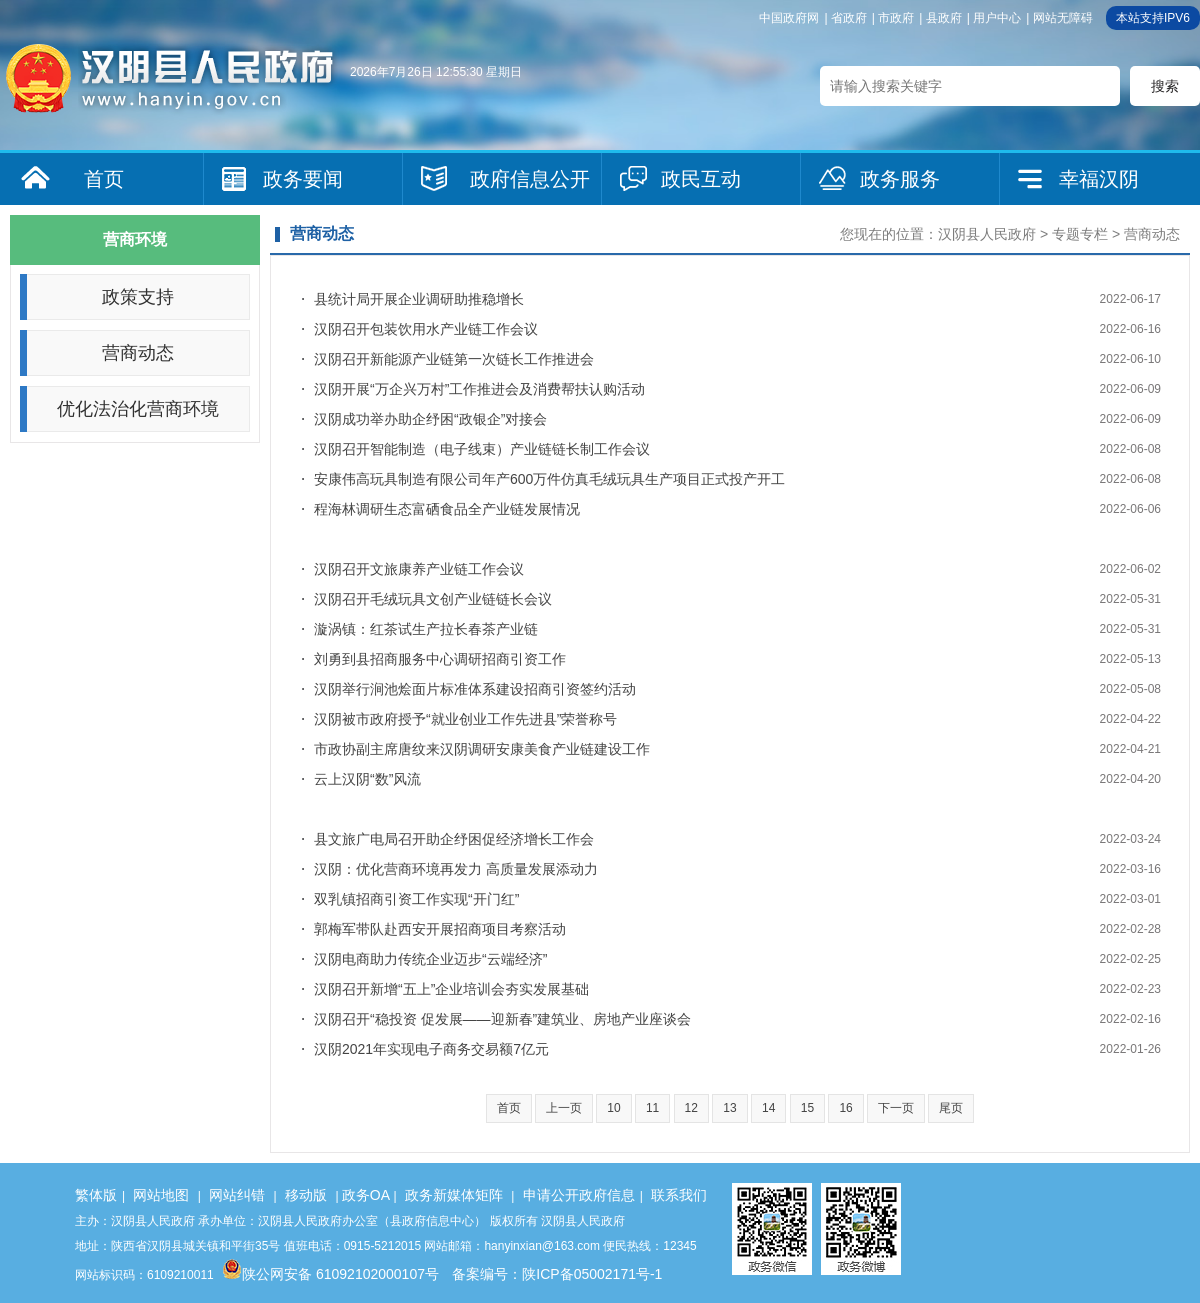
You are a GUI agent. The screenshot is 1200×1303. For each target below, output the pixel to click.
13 (729, 1108)
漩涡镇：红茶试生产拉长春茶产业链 (426, 629)
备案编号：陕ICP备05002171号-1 (557, 1274)
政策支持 (138, 297)
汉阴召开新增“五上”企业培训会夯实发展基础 (451, 989)
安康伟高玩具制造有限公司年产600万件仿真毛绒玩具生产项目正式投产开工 (549, 479)
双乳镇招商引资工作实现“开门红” (416, 899)
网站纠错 (237, 1195)
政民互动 (701, 179)
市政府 (896, 18)
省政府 (849, 18)
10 (613, 1108)
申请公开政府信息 (579, 1195)
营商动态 (138, 353)
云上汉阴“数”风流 (367, 779)
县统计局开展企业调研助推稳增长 (419, 299)
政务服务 (900, 179)
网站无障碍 (1063, 18)
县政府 (944, 18)
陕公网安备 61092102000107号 (330, 1274)
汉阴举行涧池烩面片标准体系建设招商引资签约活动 (475, 689)
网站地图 (161, 1195)
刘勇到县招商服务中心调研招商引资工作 (440, 659)
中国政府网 (789, 18)
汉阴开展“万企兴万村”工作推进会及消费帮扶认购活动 (479, 389)
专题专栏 (1080, 234)
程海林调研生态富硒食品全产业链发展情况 (447, 509)
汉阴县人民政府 (987, 234)
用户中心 (997, 18)
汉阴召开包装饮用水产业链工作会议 (426, 329)
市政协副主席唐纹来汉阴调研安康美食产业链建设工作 (482, 749)
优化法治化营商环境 (138, 409)
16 (845, 1108)
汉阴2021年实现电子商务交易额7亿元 (431, 1049)
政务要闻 (303, 179)
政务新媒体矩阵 (454, 1195)
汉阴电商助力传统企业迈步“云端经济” (430, 959)
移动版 (306, 1195)
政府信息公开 (530, 179)
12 (691, 1108)
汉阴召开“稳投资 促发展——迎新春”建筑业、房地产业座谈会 (502, 1019)
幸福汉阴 (1099, 179)
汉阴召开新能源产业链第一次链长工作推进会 (454, 359)
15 (807, 1108)
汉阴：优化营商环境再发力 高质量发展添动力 (456, 869)
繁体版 (96, 1195)
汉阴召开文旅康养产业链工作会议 (419, 569)
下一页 (896, 1108)
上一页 (564, 1108)
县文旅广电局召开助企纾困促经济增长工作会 (454, 839)
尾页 (951, 1108)
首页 (104, 179)
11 (652, 1108)
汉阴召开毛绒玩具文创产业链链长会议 (433, 599)
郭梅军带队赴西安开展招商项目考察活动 (440, 929)
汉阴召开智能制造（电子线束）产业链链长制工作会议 (482, 449)
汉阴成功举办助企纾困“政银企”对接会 (430, 419)
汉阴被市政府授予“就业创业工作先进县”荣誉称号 (465, 719)
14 (768, 1108)
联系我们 (679, 1195)
